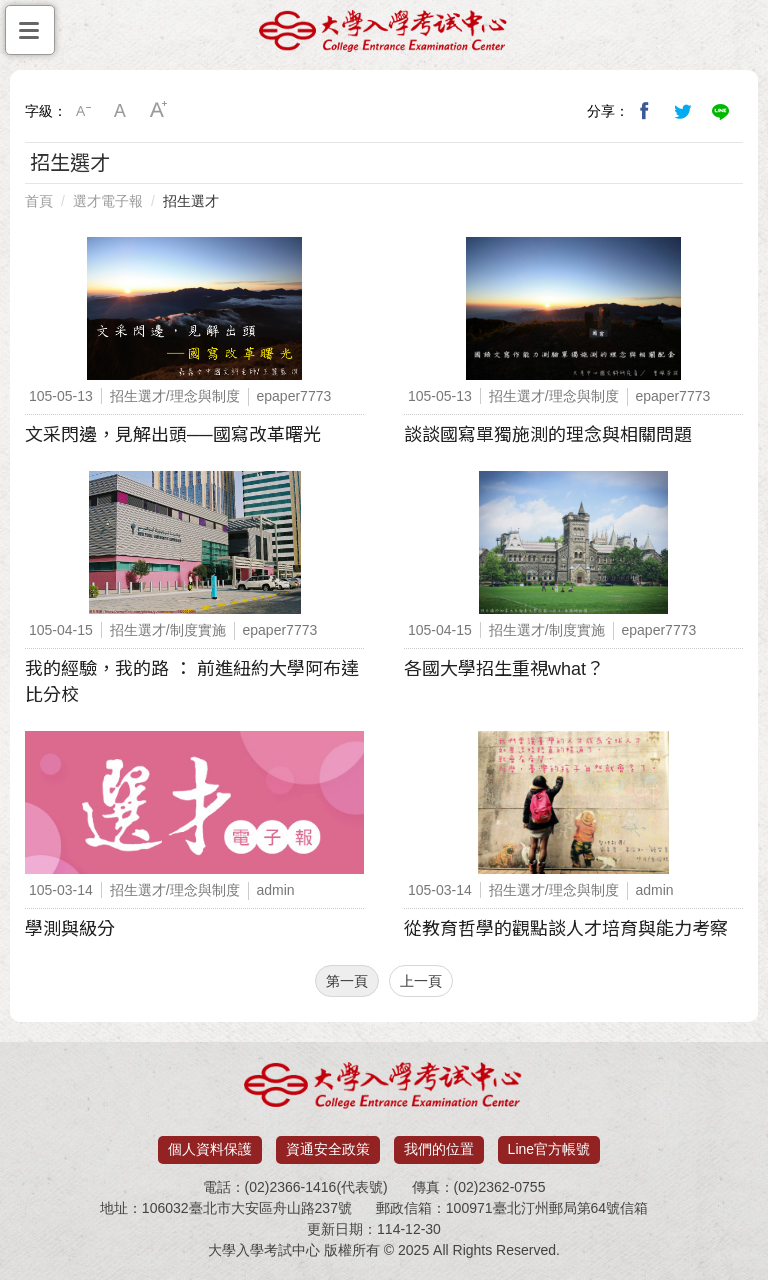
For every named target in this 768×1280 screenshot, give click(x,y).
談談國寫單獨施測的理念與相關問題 (548, 435)
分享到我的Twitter (683, 111)
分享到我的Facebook (645, 111)
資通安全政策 (328, 1149)
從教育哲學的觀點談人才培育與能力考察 (566, 929)
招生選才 (191, 201)
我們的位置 (439, 1149)
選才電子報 (108, 201)
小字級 (83, 111)
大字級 (159, 111)
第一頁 (347, 981)
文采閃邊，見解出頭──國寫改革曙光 (173, 435)
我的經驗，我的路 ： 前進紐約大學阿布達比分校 (192, 682)
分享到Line (721, 111)
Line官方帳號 (549, 1149)
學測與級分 (70, 929)
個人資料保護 (210, 1149)
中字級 (121, 111)
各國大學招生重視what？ (504, 669)
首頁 (39, 201)
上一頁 (421, 981)
